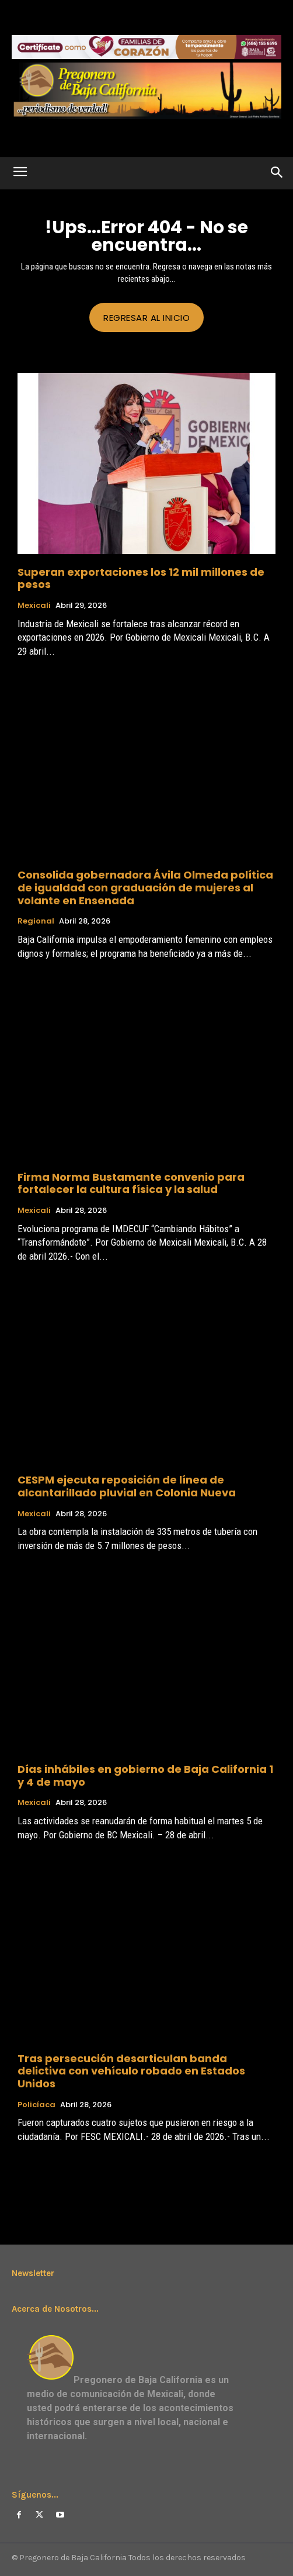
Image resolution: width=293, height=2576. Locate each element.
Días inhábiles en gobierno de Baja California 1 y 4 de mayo (145, 1775)
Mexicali (34, 605)
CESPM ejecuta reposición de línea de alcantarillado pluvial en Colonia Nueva (127, 1486)
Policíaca (36, 2105)
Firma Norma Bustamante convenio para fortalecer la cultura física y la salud (131, 1183)
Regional (36, 921)
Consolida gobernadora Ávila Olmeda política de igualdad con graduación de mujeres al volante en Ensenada (145, 887)
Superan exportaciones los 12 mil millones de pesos (141, 578)
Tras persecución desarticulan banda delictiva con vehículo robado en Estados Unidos (131, 2071)
